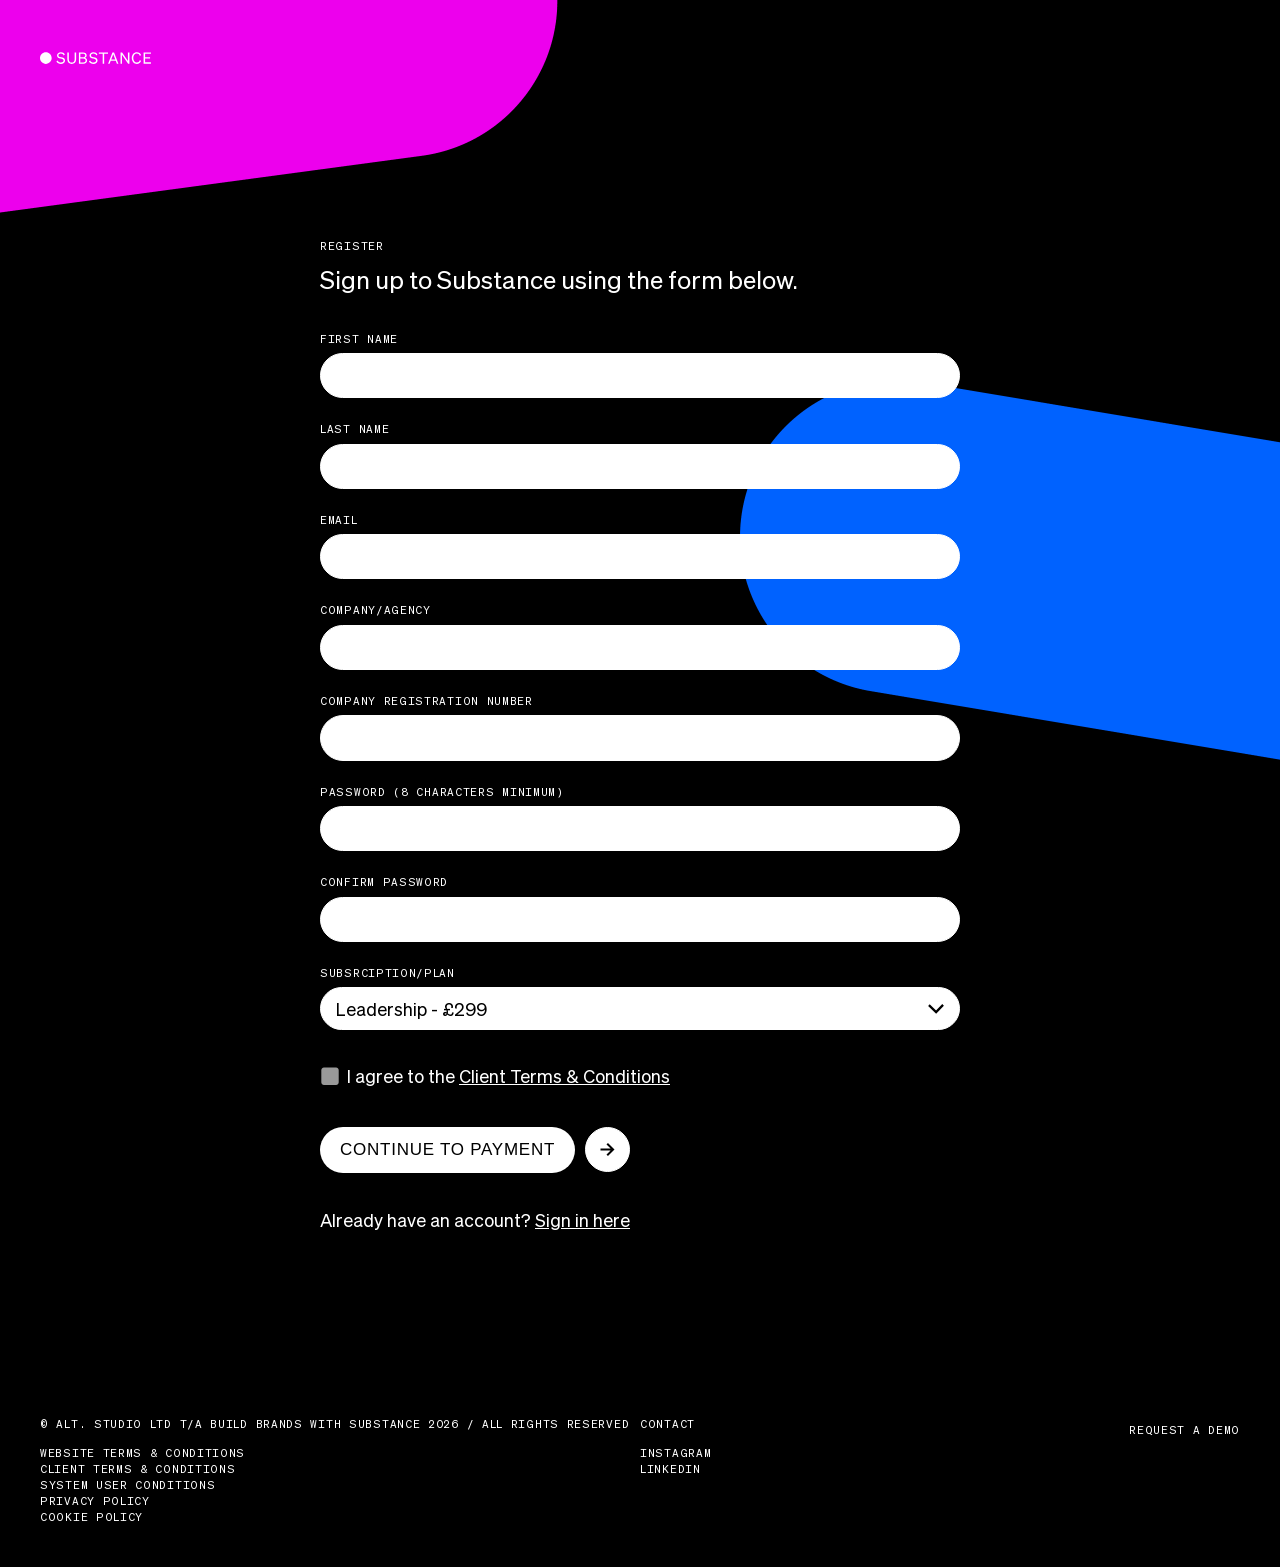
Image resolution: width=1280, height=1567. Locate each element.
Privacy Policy (95, 1501)
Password (442, 792)
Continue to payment (447, 1149)
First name (359, 339)
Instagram (675, 1453)
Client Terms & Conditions (564, 1075)
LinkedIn (670, 1469)
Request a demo (1184, 1430)
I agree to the (508, 1075)
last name (354, 429)
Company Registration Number (426, 701)
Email (339, 520)
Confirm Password (384, 882)
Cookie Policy (91, 1517)
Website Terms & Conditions (142, 1453)
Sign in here (582, 1219)
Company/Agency (375, 610)
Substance (81, 58)
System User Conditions (127, 1485)
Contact (667, 1424)
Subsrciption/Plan (387, 973)
